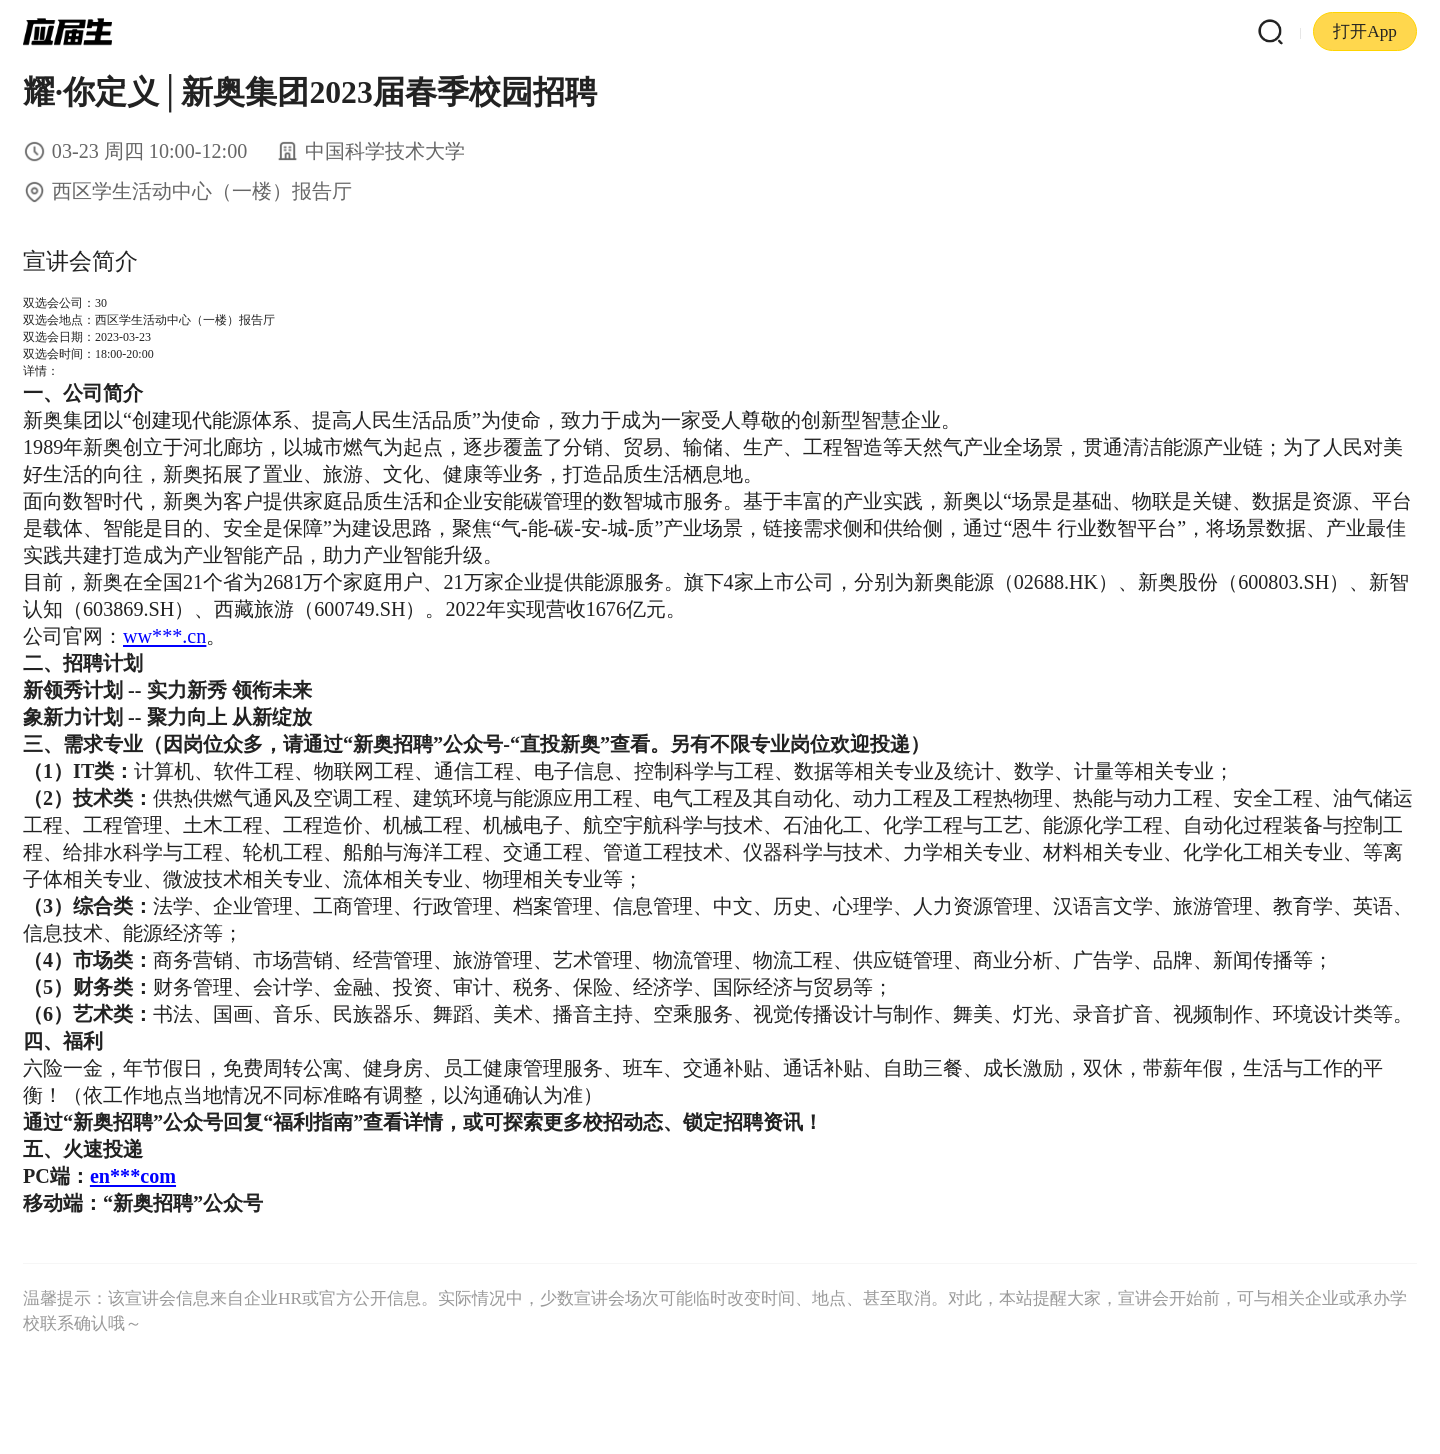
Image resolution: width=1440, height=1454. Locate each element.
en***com (133, 1176)
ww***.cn (164, 636)
